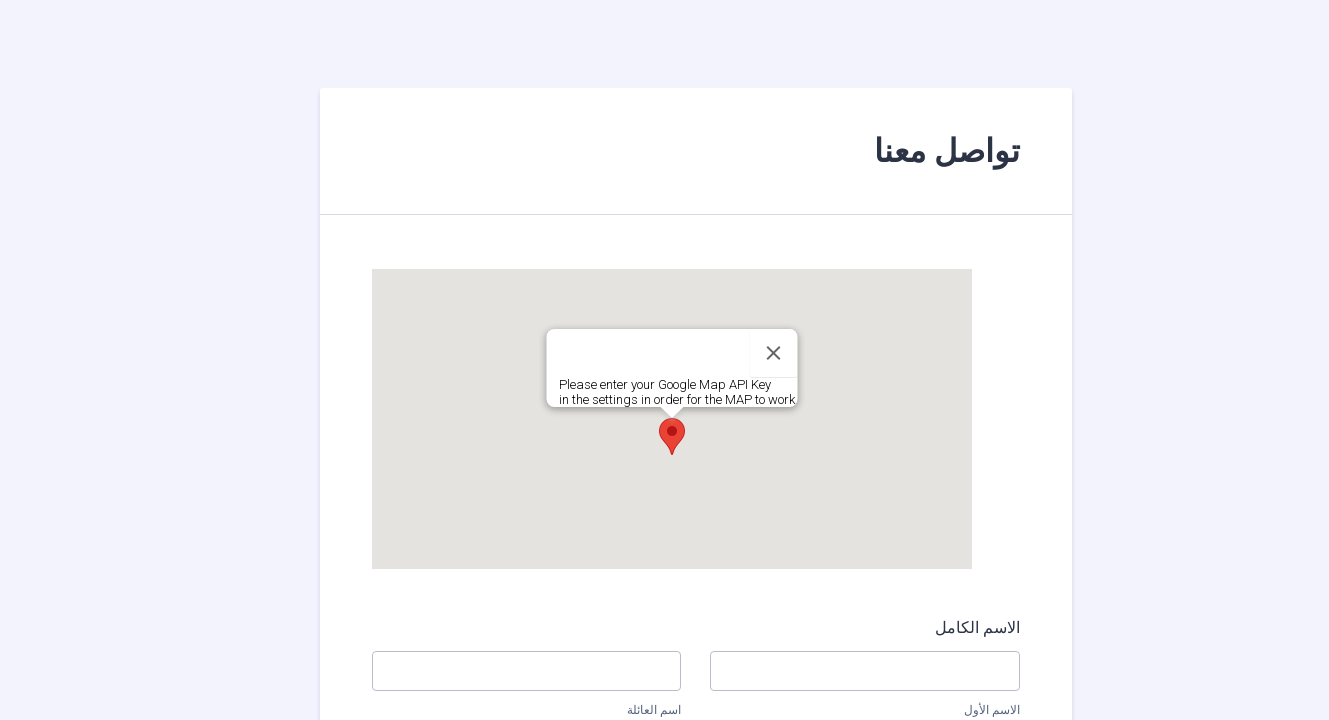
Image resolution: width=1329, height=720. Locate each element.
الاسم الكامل (946, 627)
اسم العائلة (623, 709)
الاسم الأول (961, 709)
